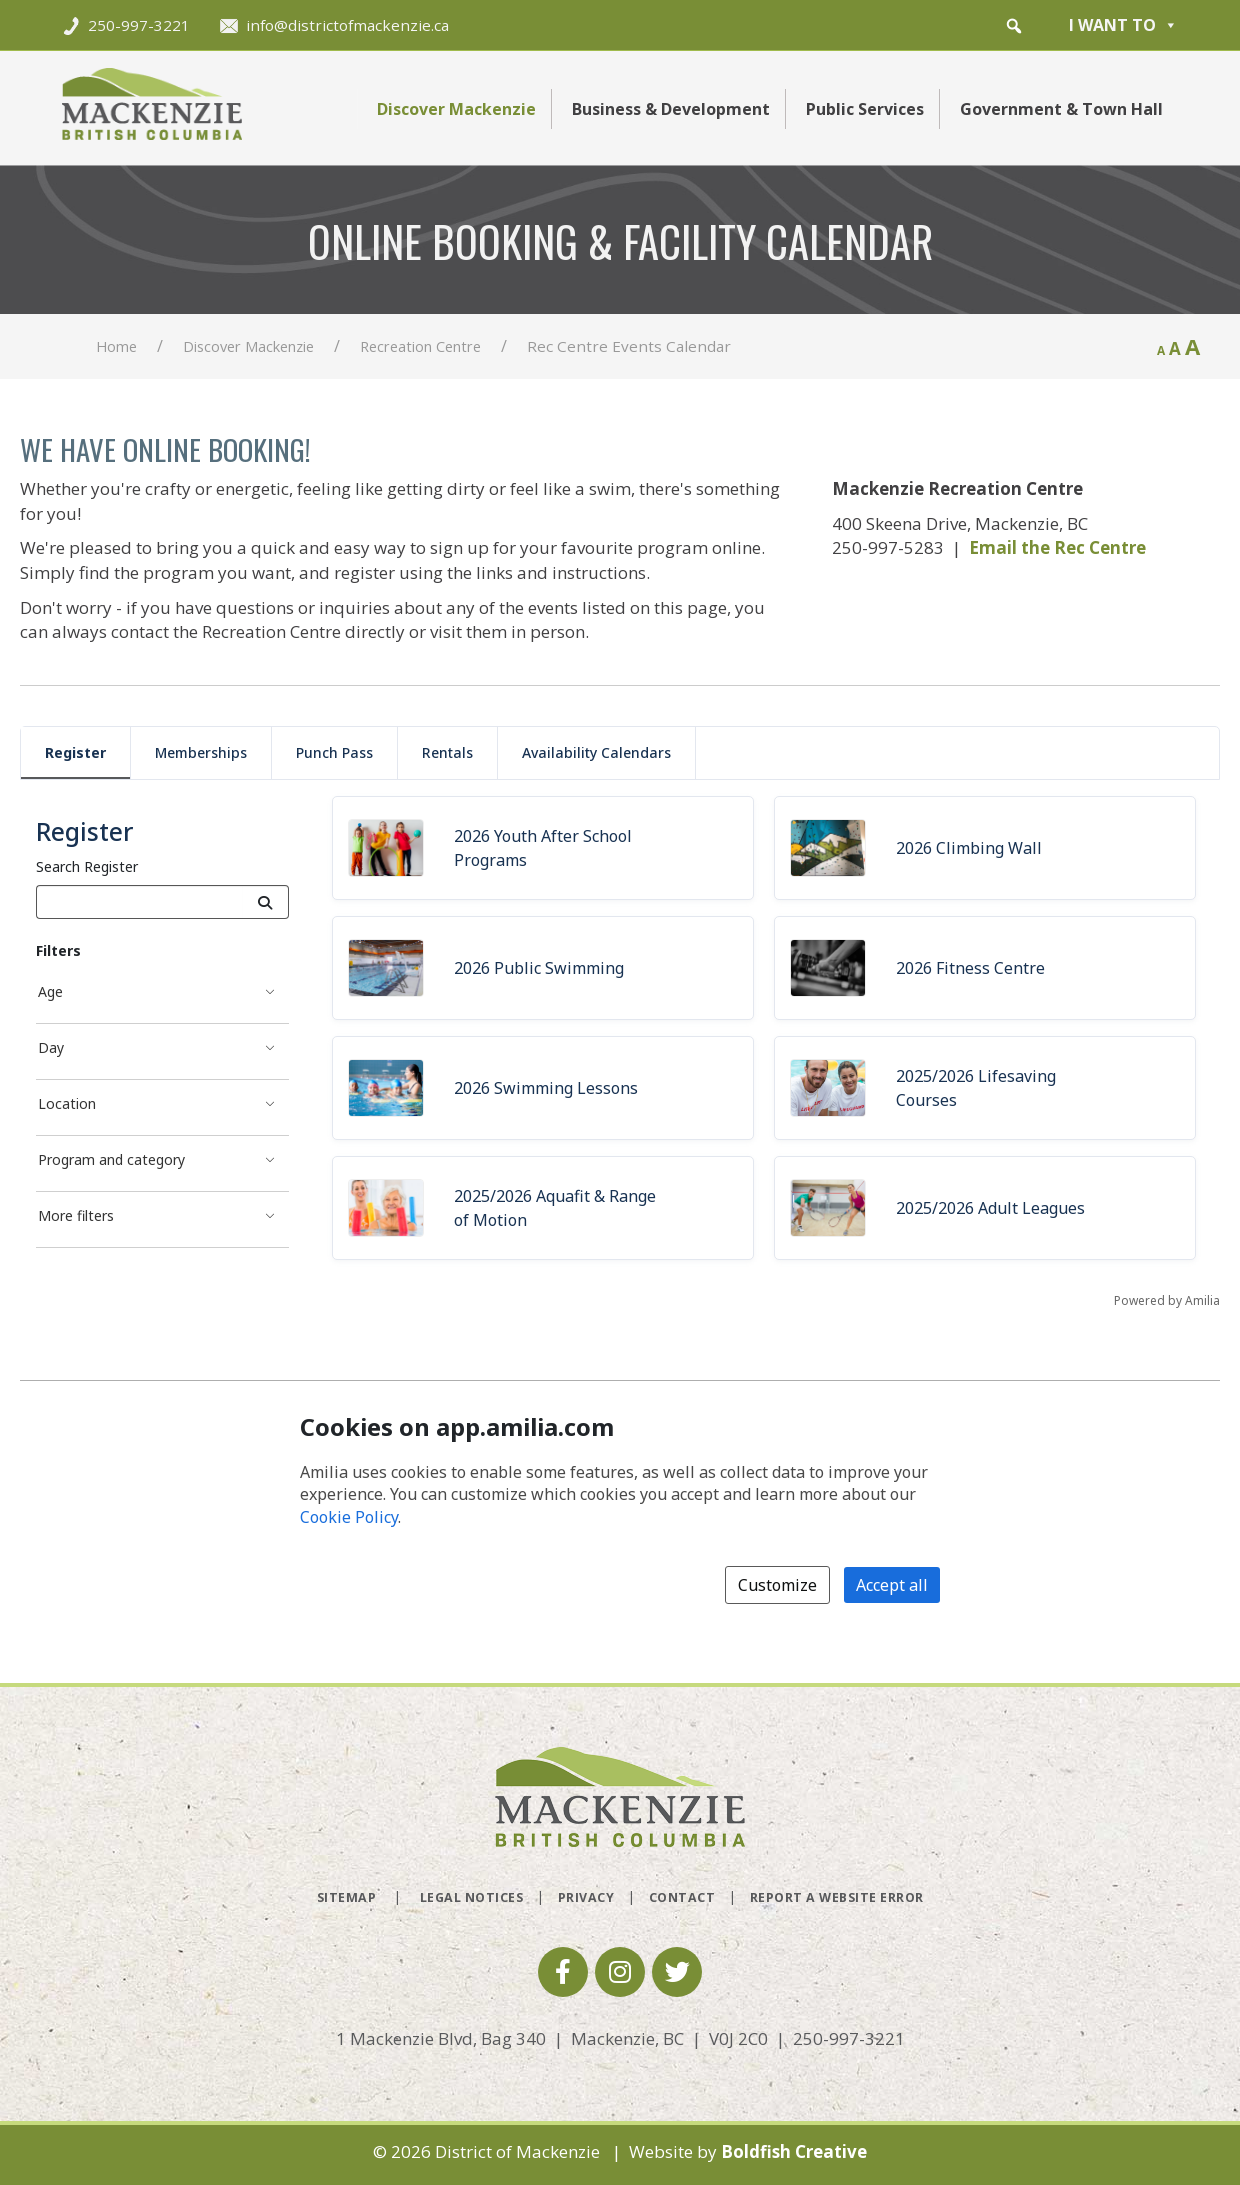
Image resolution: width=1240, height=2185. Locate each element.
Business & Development (671, 109)
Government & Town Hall (1061, 109)
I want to (1123, 25)
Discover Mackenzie (456, 109)
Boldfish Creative (794, 2151)
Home (116, 346)
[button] (1014, 26)
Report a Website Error (837, 1897)
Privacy (586, 1897)
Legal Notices (472, 1897)
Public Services (865, 109)
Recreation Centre (420, 346)
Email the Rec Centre (1057, 547)
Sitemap (347, 1897)
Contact (682, 1897)
